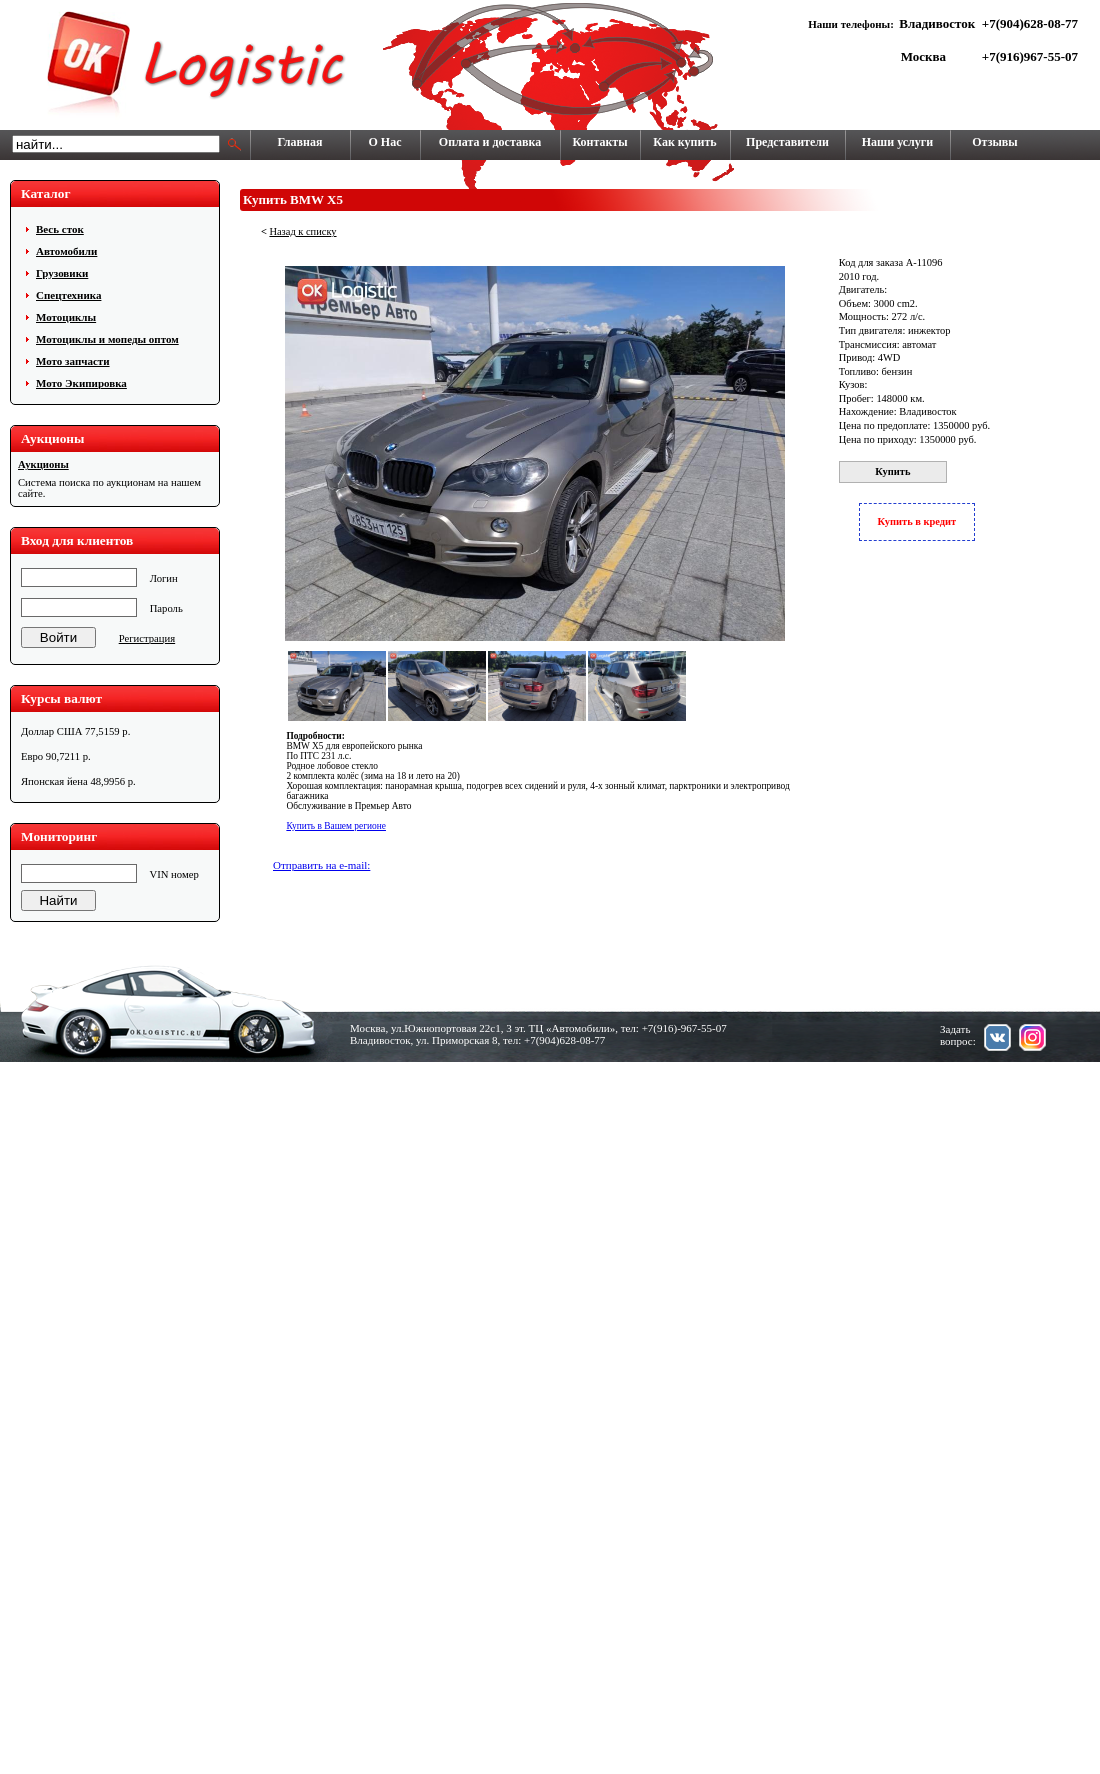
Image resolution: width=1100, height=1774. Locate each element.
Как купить (684, 142)
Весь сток (60, 229)
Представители (787, 142)
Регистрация (147, 638)
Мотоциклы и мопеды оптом (107, 339)
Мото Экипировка (81, 383)
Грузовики (62, 273)
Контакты (599, 142)
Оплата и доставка (490, 142)
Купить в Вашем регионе (336, 826)
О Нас (385, 142)
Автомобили (66, 251)
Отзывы (994, 142)
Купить (892, 471)
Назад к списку (302, 231)
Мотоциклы (66, 317)
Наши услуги (897, 142)
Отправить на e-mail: (321, 865)
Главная (300, 142)
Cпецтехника (68, 295)
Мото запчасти (73, 361)
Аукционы (43, 464)
